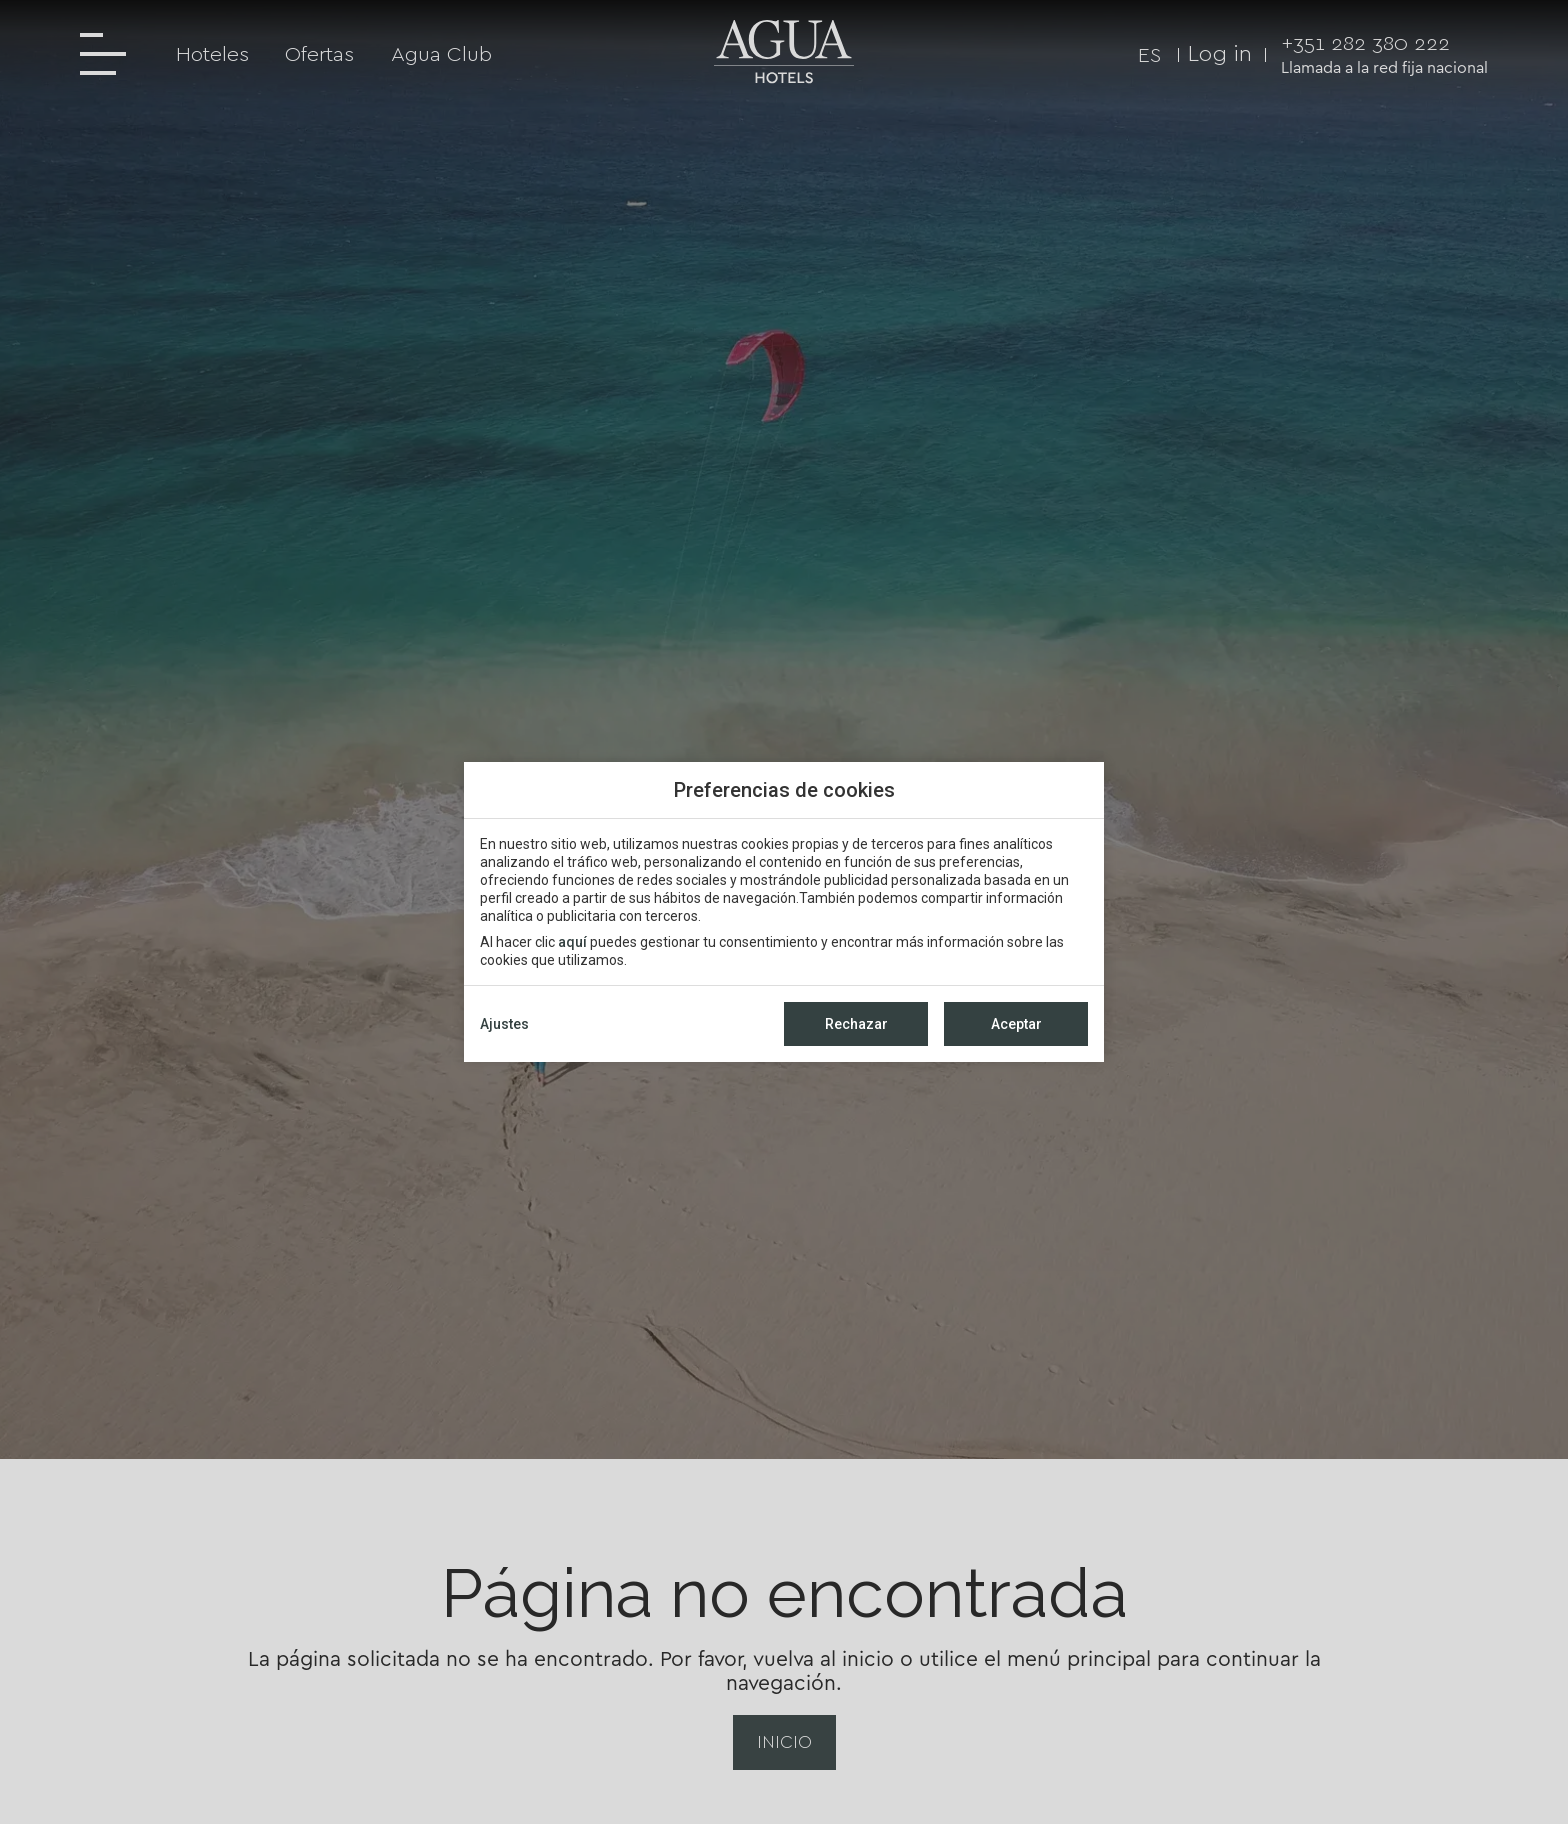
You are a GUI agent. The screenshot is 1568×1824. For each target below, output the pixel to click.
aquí (572, 942)
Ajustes (504, 1024)
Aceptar (1016, 1024)
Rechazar (856, 1024)
